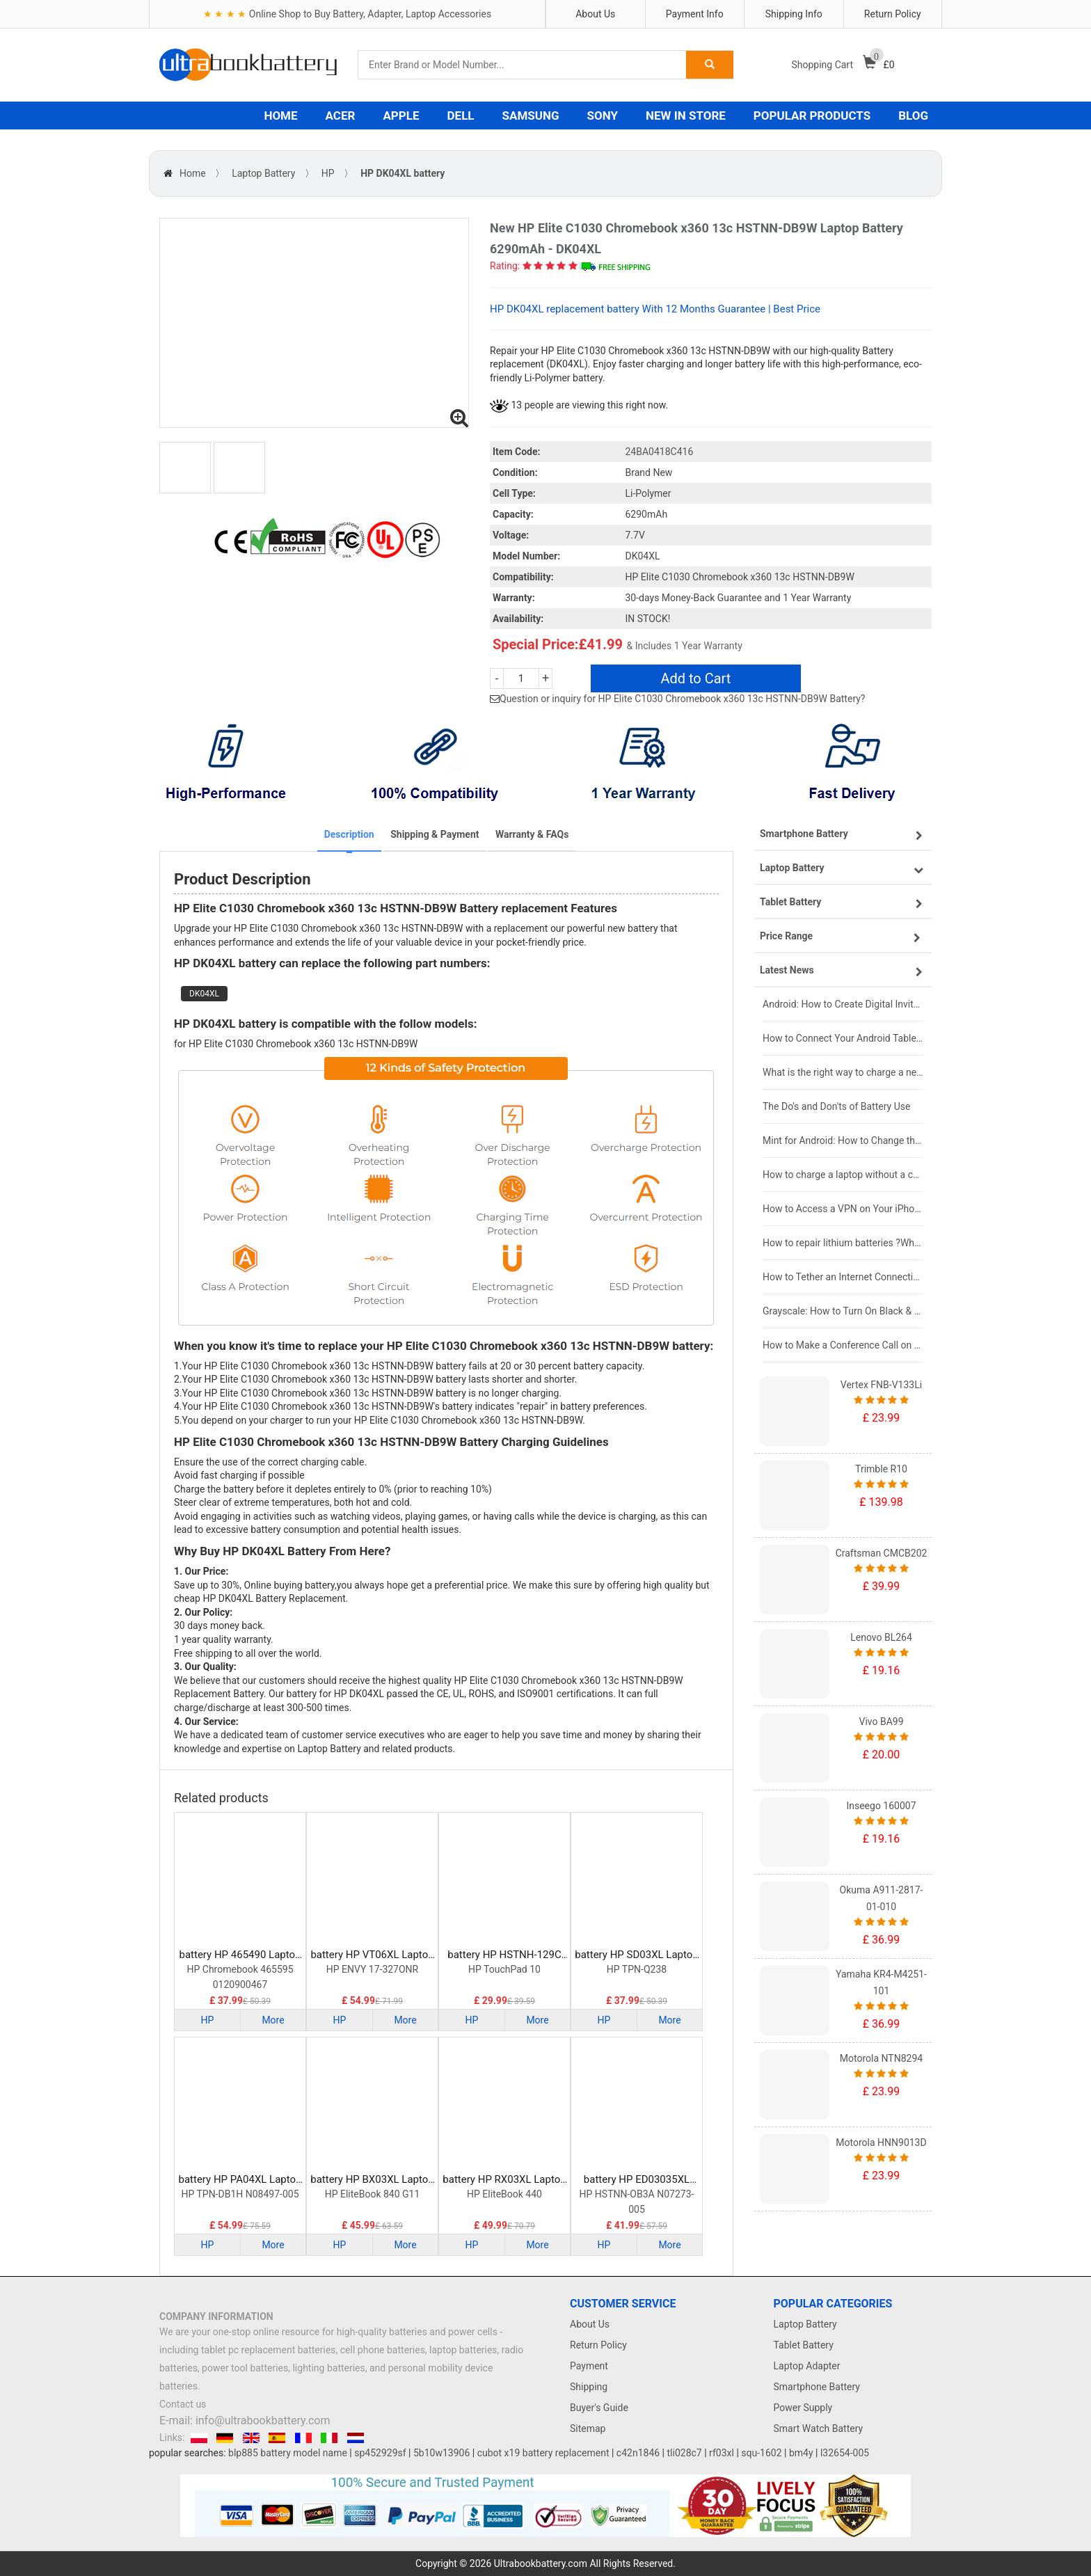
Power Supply (803, 2407)
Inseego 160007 (881, 1805)
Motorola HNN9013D (881, 2142)
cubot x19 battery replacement (543, 2452)
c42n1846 (638, 2452)
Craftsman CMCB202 (881, 1553)
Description (349, 834)
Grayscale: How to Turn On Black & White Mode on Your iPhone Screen (843, 1311)
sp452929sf (380, 2452)
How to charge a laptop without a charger (843, 1174)
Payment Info (695, 13)
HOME (280, 115)
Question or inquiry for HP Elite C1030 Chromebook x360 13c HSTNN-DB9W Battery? (683, 698)
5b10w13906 (441, 2452)
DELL (461, 115)
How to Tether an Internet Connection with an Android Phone (843, 1276)
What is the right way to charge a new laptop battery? (843, 1072)
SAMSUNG (530, 115)
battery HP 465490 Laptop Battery (240, 1955)
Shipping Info (793, 13)
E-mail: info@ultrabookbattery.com (244, 2420)
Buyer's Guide (599, 2407)
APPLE (401, 115)
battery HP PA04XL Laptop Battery (240, 2179)
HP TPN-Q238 (637, 1969)
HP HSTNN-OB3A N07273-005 (637, 2201)
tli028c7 (684, 2452)
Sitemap (587, 2428)
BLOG (913, 115)
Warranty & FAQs (531, 834)
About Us (595, 13)
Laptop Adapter (807, 2365)
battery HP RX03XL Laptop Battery (504, 2179)
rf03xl (721, 2452)
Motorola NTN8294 (881, 2058)
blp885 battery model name (287, 2452)
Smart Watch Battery (818, 2428)
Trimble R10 (881, 1468)
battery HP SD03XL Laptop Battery (636, 1955)
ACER (341, 115)
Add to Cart (695, 678)
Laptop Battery (263, 173)
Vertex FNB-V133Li (881, 1384)
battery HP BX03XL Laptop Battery (371, 2179)
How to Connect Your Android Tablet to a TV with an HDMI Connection (843, 1038)
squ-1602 (761, 2452)
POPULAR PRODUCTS (812, 115)
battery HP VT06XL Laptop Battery (371, 1955)
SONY (602, 115)
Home (193, 173)
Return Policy (892, 13)
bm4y (801, 2452)
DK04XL (204, 994)
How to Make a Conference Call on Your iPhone (843, 1345)
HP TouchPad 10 (504, 1969)
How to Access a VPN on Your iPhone (843, 1208)
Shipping (588, 2386)
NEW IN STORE (686, 115)
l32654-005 (844, 2452)
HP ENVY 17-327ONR (372, 1969)
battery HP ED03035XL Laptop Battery (637, 2179)
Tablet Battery (804, 2345)
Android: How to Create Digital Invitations (843, 1004)
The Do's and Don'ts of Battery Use (836, 1106)
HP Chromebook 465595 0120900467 (239, 1977)
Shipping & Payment (434, 834)
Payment (589, 2365)
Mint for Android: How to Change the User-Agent (843, 1140)
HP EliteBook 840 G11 (372, 2194)
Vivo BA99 (881, 1721)
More (273, 2020)
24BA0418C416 (660, 451)
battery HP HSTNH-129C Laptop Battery (504, 1955)
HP (328, 173)
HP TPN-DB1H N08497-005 (239, 2194)
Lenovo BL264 (881, 1637)
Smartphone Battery (817, 2386)
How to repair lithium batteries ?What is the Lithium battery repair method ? (843, 1242)
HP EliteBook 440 (504, 2194)
